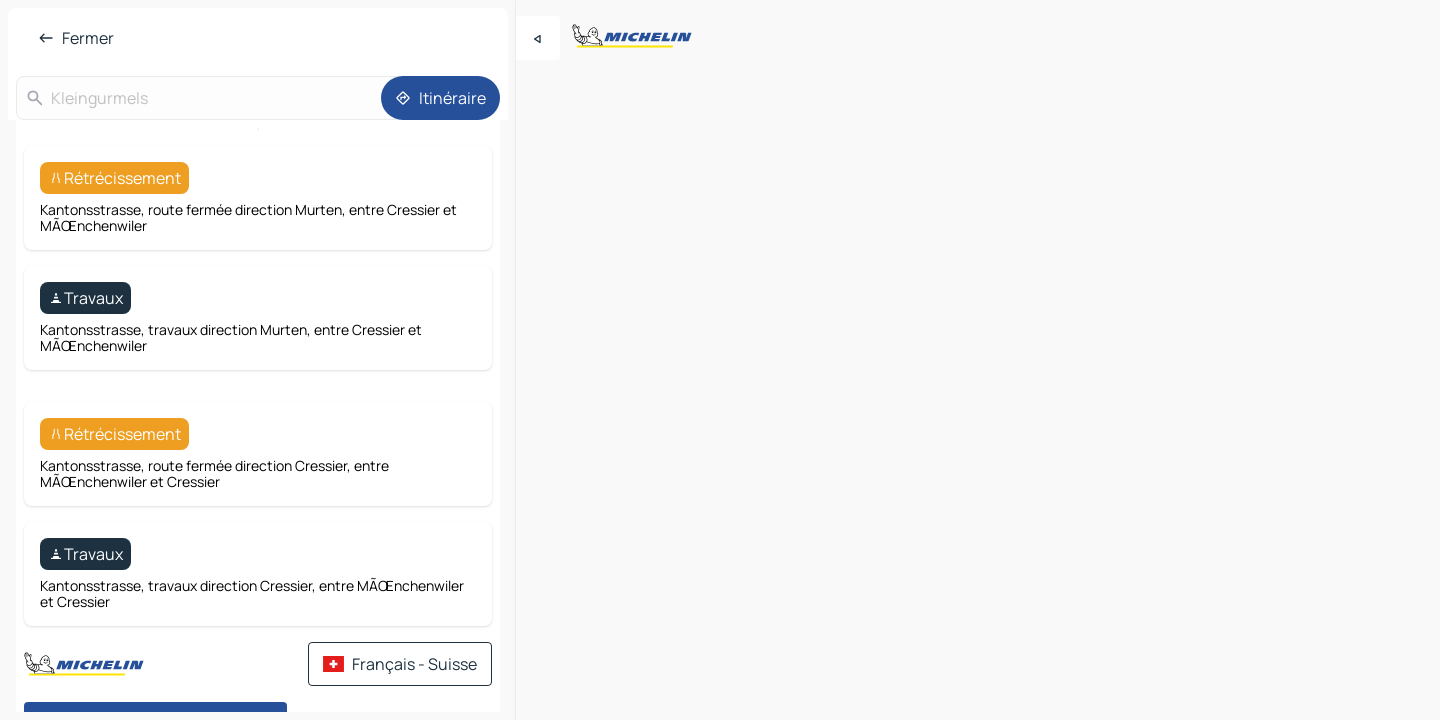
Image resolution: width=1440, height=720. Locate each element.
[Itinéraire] (440, 98)
